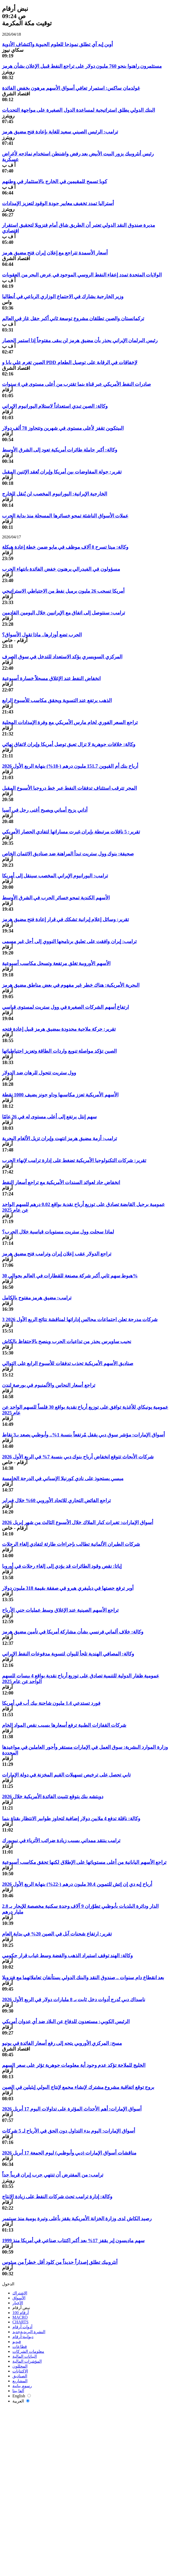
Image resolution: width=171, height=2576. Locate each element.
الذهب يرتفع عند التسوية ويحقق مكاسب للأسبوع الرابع (57, 700)
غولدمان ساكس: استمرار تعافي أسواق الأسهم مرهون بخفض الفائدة (71, 88)
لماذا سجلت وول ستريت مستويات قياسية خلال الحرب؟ (58, 1231)
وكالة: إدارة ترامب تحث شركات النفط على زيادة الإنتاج (57, 2196)
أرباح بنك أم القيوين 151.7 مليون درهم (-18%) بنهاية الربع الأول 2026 (70, 766)
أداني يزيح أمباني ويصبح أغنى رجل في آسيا (44, 810)
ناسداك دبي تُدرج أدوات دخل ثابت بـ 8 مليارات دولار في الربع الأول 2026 (73, 1999)
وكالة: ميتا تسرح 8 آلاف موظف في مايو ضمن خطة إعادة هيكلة (65, 547)
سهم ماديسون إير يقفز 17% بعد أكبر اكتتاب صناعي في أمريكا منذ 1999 (73, 2240)
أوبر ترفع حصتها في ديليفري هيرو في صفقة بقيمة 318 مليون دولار (67, 1588)
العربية (20, 2401)
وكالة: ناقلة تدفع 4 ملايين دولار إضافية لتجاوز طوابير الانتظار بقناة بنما (71, 1818)
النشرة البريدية (28, 2332)
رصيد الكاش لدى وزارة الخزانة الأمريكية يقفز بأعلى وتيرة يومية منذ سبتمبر (77, 2218)
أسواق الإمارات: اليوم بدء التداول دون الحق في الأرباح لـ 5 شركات (68, 2131)
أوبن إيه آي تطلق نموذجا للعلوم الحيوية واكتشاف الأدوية (57, 44)
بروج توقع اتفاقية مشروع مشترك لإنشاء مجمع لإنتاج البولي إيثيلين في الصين (78, 2087)
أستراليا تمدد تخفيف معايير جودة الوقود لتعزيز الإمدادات (58, 203)
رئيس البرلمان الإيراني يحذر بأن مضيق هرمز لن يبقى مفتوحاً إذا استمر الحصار (80, 340)
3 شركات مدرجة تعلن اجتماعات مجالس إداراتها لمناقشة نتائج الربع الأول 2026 (80, 1319)
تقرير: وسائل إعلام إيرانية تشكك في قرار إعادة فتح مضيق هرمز (65, 919)
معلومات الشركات (28, 2351)
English (21, 2396)
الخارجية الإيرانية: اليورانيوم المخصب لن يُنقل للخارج (54, 493)
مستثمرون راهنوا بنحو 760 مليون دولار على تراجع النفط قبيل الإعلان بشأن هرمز (82, 66)
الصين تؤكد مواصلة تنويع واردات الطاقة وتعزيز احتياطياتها (59, 1051)
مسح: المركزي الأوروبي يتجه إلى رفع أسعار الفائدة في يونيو (62, 2043)
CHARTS (20, 2322)
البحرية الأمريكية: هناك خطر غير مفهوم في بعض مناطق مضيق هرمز (70, 985)
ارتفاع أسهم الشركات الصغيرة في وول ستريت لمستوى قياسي (65, 1007)
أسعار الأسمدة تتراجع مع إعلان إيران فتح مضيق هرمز (55, 252)
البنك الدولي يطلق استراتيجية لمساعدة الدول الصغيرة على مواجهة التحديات (78, 110)
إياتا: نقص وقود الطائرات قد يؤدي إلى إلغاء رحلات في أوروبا (62, 1566)
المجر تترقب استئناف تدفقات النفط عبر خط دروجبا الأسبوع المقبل (69, 788)
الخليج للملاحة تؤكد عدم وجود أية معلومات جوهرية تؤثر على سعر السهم (73, 2065)
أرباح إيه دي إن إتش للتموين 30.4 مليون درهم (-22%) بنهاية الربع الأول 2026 (77, 1884)
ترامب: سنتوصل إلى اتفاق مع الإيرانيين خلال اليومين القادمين (63, 612)
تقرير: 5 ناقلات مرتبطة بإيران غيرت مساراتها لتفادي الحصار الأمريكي (71, 831)
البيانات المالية (24, 2356)
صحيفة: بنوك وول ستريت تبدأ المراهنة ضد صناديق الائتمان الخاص (68, 853)
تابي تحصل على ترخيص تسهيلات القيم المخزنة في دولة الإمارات (66, 1774)
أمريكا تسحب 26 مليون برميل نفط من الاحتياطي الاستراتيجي (63, 591)
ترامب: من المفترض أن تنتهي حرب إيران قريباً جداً (52, 2175)
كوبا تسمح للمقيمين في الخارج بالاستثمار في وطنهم (54, 181)
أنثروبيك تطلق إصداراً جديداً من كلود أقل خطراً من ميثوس (59, 2262)
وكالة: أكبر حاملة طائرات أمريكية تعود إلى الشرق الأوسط (59, 450)
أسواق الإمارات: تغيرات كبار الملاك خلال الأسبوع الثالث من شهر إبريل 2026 (77, 1522)
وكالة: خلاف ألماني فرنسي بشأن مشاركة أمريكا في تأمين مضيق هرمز (72, 1632)
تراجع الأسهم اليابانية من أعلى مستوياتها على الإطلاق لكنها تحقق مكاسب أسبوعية (84, 1862)
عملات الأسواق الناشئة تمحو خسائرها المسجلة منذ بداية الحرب (65, 515)
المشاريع (19, 2381)
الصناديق (19, 2376)
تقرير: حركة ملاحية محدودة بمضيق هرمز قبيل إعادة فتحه (59, 1029)
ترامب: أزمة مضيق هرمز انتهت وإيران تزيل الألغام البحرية (59, 1138)
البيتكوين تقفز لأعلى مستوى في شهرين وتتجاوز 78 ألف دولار (63, 428)
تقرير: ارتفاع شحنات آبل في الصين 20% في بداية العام (57, 1934)
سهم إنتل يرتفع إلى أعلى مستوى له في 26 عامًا (49, 1116)
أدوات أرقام (22, 2327)
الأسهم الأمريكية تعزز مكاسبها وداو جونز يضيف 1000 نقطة (60, 1094)
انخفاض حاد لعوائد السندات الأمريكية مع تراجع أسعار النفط (61, 1182)
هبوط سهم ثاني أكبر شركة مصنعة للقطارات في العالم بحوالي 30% (70, 1275)
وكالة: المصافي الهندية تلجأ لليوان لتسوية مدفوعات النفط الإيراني (68, 1653)
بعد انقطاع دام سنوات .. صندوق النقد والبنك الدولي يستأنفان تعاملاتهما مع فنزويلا (83, 1977)
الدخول (8, 2284)
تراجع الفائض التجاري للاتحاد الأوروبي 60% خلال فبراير (56, 1500)
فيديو (16, 2341)
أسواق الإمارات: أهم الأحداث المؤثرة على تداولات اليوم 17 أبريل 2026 (72, 2109)
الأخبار (17, 2303)
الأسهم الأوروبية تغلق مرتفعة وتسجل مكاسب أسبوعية (56, 963)
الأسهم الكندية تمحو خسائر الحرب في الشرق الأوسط (56, 897)
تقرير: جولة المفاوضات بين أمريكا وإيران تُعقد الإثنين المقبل (62, 471)
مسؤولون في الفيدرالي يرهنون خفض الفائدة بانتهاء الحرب (61, 569)
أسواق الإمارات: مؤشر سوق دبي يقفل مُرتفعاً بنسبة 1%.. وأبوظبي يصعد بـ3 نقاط (83, 1434)
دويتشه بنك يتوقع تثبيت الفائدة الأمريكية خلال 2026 (52, 1796)
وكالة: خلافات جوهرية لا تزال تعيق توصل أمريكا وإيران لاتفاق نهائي (68, 744)
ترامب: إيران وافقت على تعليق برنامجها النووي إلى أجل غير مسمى (69, 941)
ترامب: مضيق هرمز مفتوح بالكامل (36, 1297)
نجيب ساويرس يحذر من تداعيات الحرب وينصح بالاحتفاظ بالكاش (66, 1341)
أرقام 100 (20, 2312)
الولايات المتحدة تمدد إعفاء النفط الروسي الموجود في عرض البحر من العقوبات (82, 274)
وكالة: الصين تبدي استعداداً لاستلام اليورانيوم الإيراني (55, 406)
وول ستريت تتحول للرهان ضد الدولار (39, 1072)
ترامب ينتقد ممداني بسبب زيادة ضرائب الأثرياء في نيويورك (61, 1840)
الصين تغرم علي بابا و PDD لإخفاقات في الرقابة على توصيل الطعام (69, 362)
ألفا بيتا (18, 2391)
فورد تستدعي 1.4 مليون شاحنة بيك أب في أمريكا (51, 1703)
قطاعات (19, 2346)
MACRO (20, 2317)
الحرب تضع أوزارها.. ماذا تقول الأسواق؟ (42, 634)
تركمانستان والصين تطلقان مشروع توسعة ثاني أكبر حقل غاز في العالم (73, 318)
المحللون (19, 2366)
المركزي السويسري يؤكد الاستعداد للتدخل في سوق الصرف (62, 656)
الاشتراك (19, 2293)
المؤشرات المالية (27, 2361)
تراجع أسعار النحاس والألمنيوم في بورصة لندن (48, 1385)
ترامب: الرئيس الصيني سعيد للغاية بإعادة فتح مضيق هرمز (60, 131)
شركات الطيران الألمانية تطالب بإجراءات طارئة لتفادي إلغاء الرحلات (71, 1544)
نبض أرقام (21, 2308)
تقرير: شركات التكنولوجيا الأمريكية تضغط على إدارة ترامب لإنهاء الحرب (74, 1160)
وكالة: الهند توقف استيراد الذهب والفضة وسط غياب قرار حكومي (67, 1955)
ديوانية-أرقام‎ (22, 2336)
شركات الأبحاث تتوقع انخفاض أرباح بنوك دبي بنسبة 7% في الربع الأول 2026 (78, 1456)
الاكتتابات (20, 2371)
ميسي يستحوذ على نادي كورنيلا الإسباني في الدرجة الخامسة (62, 1478)
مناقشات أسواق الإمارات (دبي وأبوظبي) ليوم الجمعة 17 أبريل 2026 (69, 2153)
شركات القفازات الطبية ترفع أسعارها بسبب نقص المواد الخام (64, 1725)
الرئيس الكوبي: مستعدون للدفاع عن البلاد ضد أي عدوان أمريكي (66, 2021)
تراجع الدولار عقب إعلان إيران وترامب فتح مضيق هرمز (56, 1253)
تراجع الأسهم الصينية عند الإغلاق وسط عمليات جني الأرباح (60, 1610)
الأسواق (18, 2298)
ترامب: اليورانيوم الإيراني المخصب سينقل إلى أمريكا (55, 875)
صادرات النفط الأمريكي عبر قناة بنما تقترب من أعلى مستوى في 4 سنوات (76, 384)
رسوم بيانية (22, 2386)
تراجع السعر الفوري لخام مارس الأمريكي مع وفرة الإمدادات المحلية (70, 722)
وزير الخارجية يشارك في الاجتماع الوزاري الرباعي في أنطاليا (62, 296)
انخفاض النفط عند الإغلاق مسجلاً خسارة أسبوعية (51, 678)
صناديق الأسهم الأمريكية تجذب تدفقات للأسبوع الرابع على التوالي (67, 1363)
